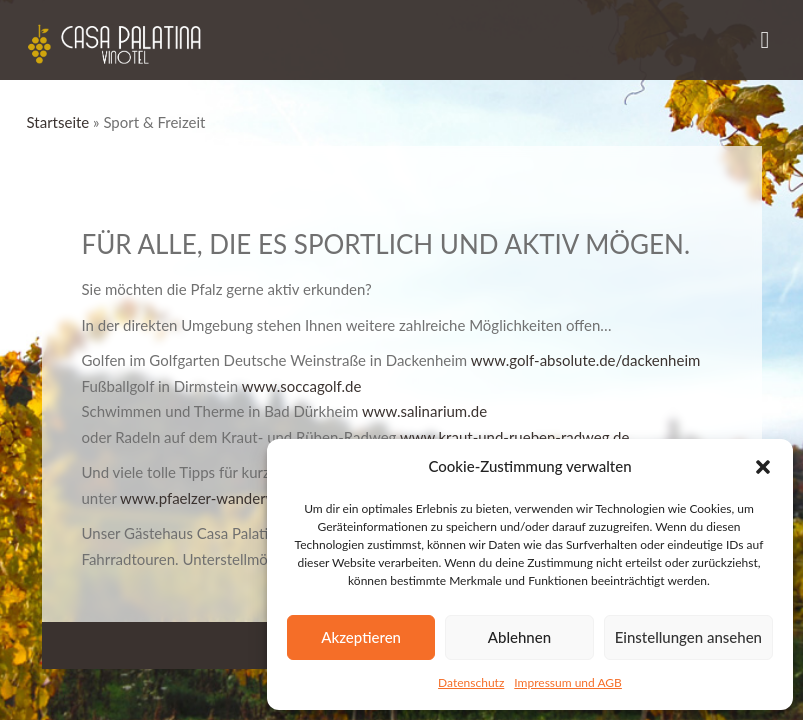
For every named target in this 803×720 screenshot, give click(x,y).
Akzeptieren (361, 637)
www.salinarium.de (424, 411)
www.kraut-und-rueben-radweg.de (514, 437)
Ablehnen (519, 637)
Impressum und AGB (568, 682)
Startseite (58, 122)
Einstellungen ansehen (688, 637)
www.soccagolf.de (302, 386)
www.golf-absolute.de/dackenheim (586, 360)
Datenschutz (471, 682)
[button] (763, 467)
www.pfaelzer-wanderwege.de (220, 498)
